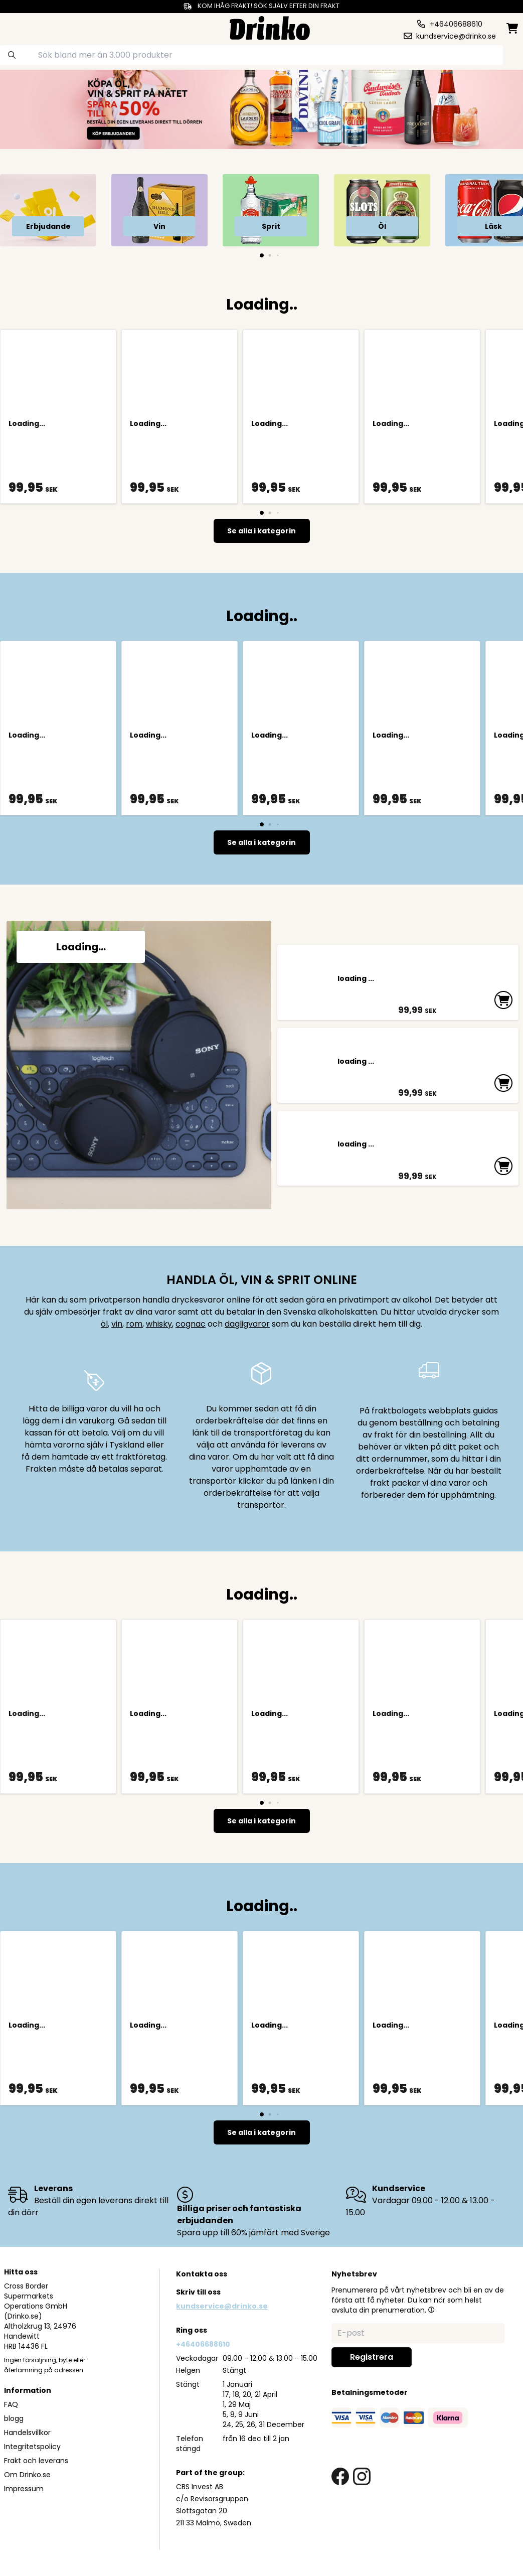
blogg (14, 2418)
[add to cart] (506, 996)
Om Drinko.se (27, 2475)
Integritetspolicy (32, 2447)
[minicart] (513, 28)
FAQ (11, 2404)
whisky (159, 1324)
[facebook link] (340, 2476)
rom (134, 1324)
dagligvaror (247, 1324)
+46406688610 (203, 2344)
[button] (431, 2309)
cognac (191, 1324)
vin (116, 1324)
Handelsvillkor (27, 2432)
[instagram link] (362, 2476)
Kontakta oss (201, 2274)
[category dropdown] (32, 27)
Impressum (24, 2489)
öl (104, 1324)
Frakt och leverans (36, 2461)
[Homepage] (270, 27)
